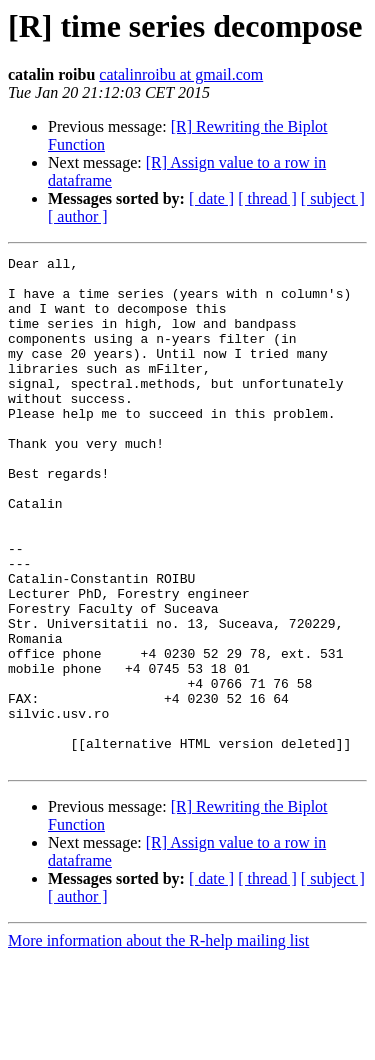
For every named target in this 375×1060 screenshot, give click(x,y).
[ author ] (78, 216)
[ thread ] (267, 198)
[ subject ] (333, 198)
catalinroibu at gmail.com (181, 74)
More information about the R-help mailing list (158, 1042)
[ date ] (211, 198)
